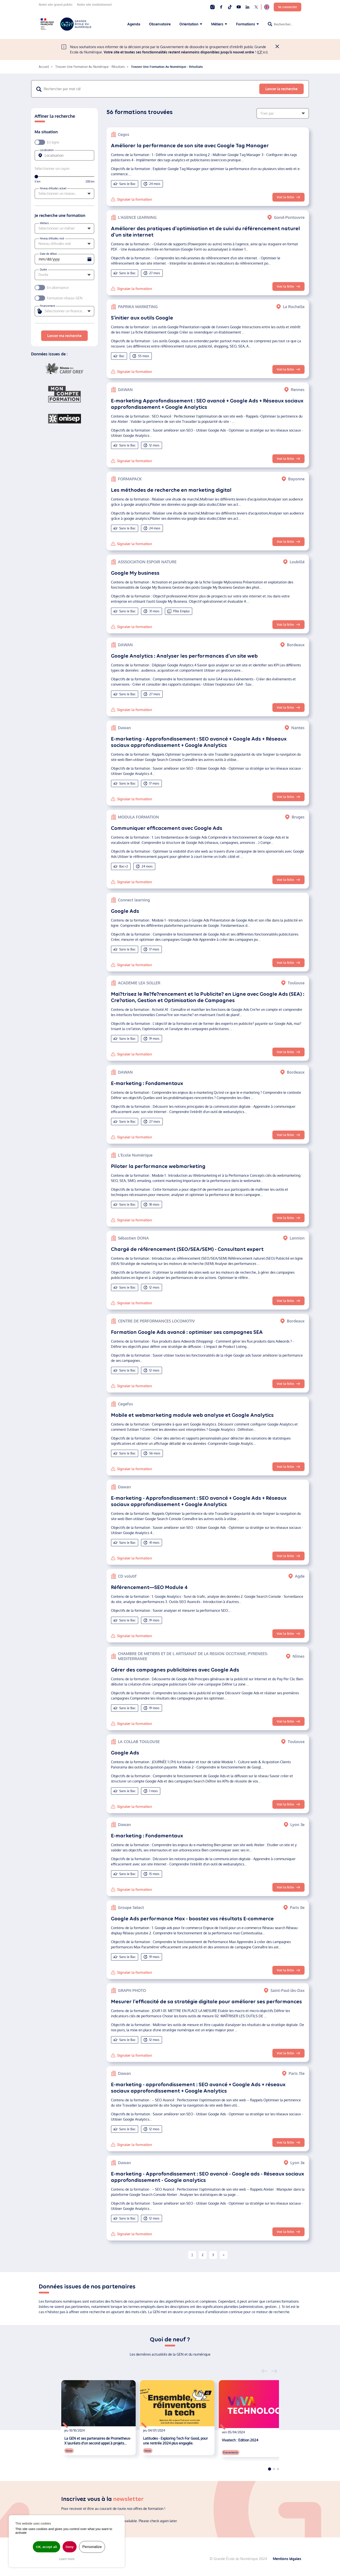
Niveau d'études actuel (53, 188)
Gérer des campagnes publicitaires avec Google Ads (175, 1669)
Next (274, 2371)
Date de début (48, 253)
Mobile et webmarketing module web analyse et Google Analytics (192, 1415)
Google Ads (125, 911)
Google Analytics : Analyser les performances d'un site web (184, 656)
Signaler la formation (134, 199)
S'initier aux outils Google (142, 317)
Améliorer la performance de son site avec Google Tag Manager (190, 145)
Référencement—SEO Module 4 (149, 1587)
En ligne (53, 142)
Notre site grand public (56, 4)
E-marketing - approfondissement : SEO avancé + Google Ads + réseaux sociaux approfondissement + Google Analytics (198, 2087)
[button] (64, 193)
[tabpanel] (98, 2417)
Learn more (67, 2559)
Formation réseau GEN (67, 298)
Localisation (47, 150)
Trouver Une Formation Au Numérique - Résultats (90, 66)
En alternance (58, 287)
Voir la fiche (285, 197)
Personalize (92, 2547)
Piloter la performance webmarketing (158, 1166)
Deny (70, 2547)
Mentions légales (287, 2557)
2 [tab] (274, 2469)
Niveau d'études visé (52, 238)
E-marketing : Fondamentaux (147, 1083)
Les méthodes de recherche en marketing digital (171, 490)
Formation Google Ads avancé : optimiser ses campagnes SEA (187, 1332)
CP (260, 52)
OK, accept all (46, 2547)
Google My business (135, 573)
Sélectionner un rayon (52, 168)
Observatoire (160, 24)
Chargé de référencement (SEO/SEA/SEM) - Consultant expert (187, 1249)
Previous (264, 2371)
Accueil (44, 66)
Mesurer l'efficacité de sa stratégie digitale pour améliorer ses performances (206, 2001)
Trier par (267, 113)
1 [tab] (269, 2469)
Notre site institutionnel (94, 4)
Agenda (133, 24)
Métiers (44, 223)
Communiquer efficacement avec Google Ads (166, 828)
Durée (43, 269)
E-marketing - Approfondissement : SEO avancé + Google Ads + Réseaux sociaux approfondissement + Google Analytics (199, 742)
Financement (47, 305)
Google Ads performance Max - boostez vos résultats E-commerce (192, 1918)
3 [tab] (278, 2469)
